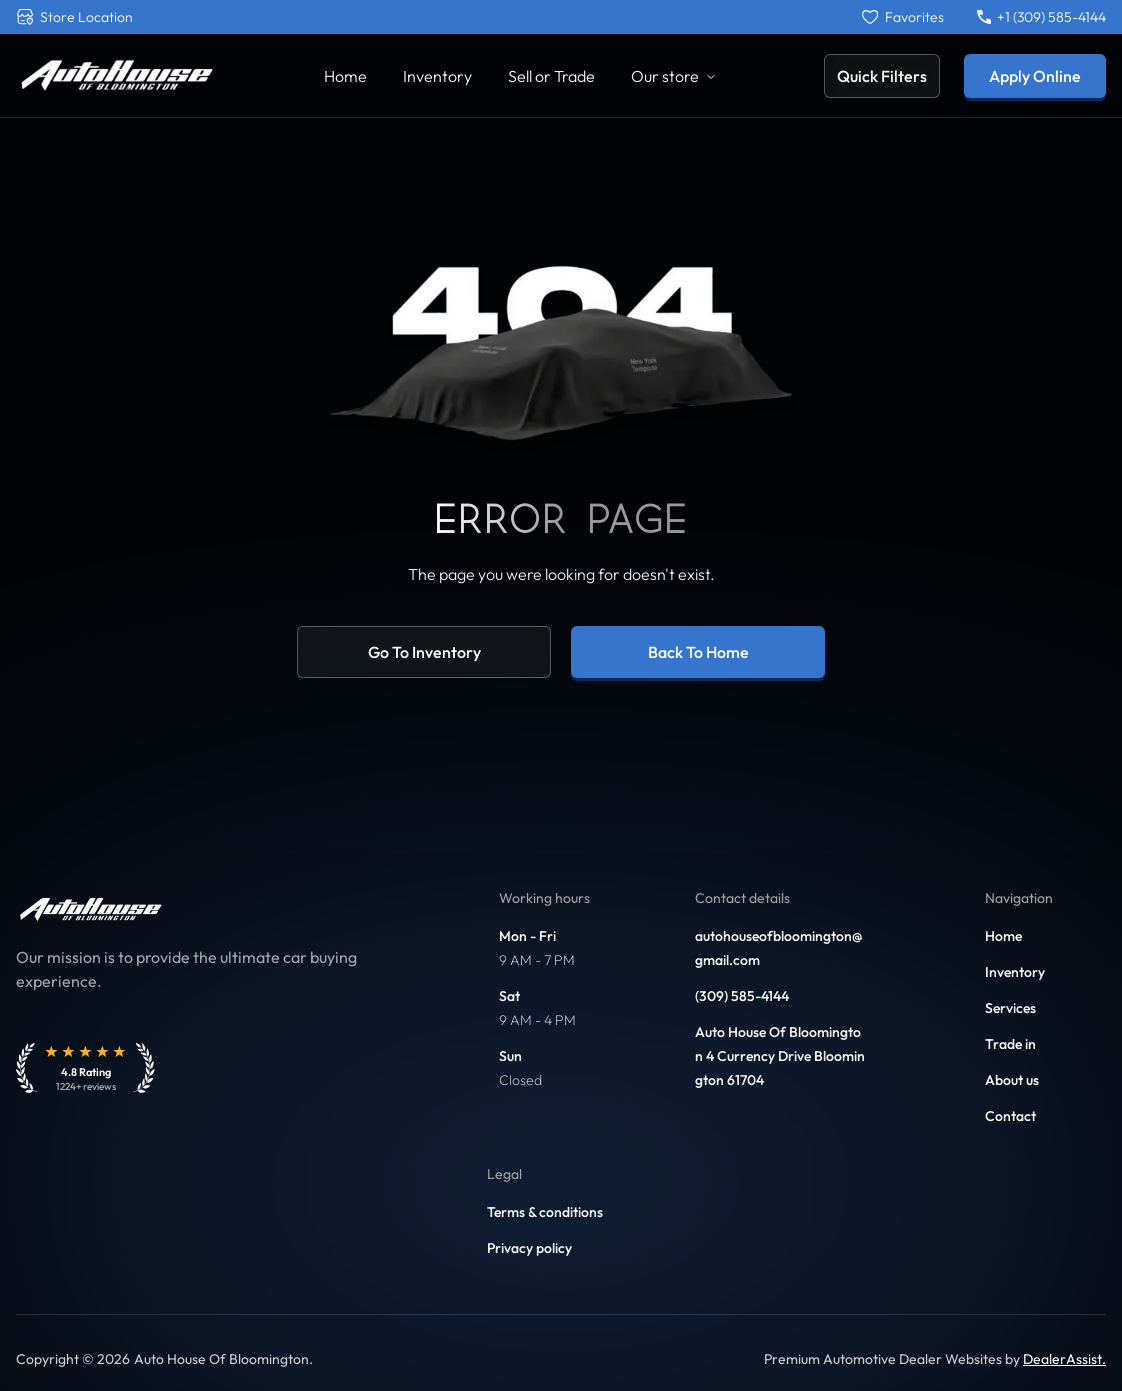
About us (1012, 1080)
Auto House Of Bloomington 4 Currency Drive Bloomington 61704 (780, 1056)
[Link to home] (116, 75)
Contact (1010, 1116)
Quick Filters (882, 76)
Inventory (1015, 972)
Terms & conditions (545, 1212)
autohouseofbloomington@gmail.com (778, 948)
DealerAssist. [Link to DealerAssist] (1064, 1359)
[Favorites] (903, 17)
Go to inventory (424, 652)
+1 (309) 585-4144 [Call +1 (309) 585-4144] (1041, 17)
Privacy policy (529, 1248)
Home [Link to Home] (345, 76)
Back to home (698, 652)
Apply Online (1035, 76)
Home (1003, 936)
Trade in (1010, 1044)
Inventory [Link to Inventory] (437, 76)
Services (1010, 1008)
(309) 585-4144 (742, 996)
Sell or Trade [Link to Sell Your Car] (551, 76)
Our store (674, 76)
